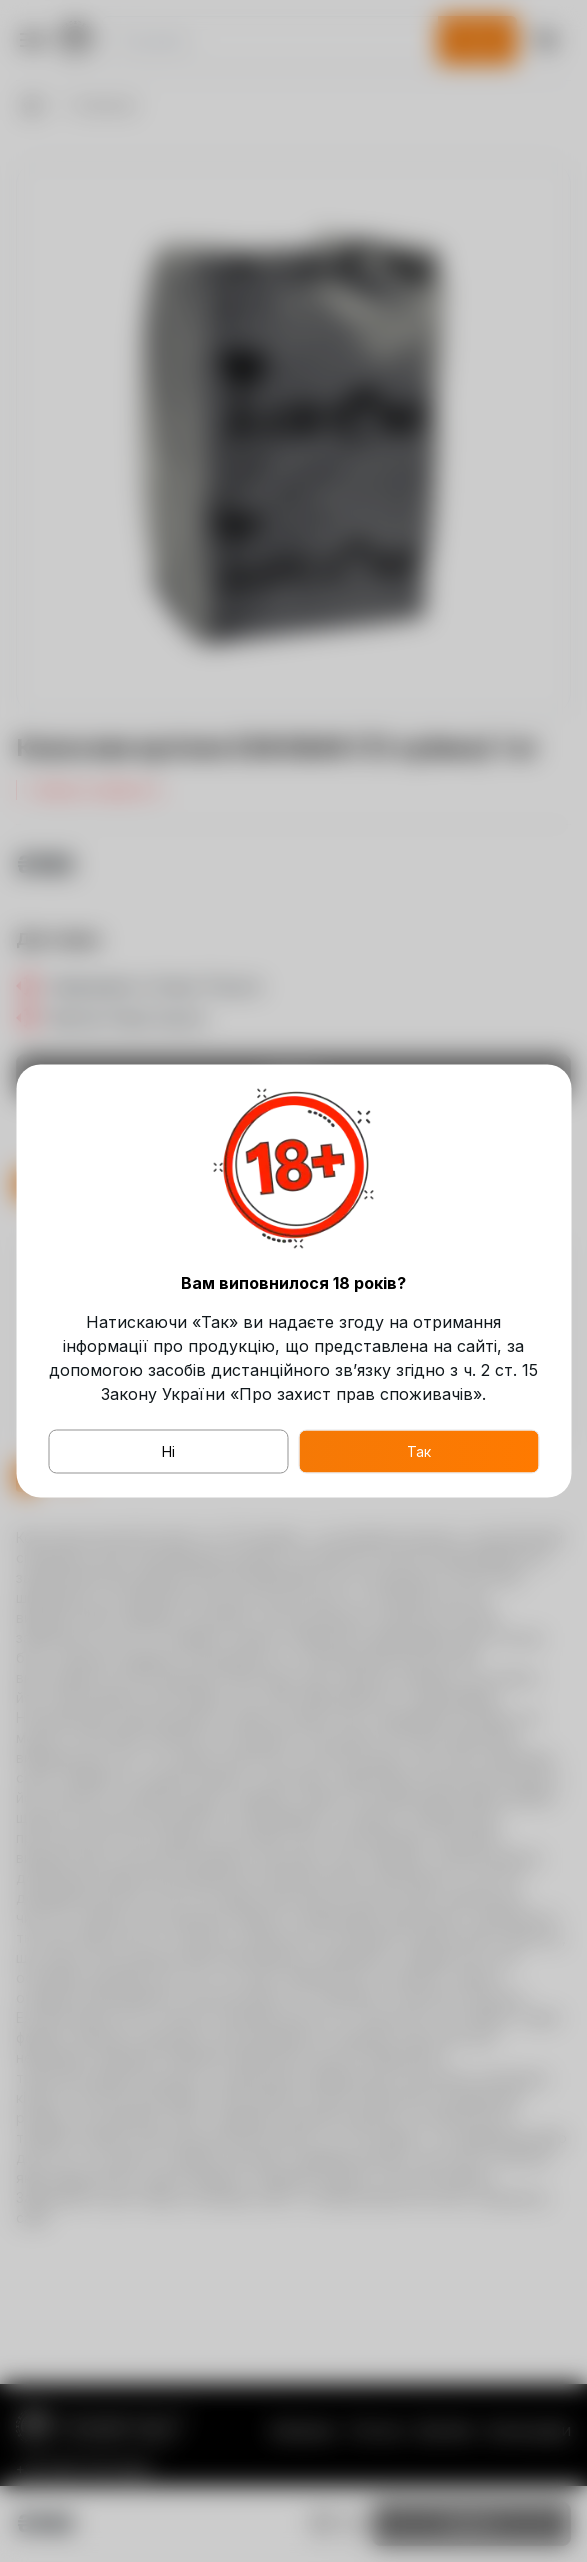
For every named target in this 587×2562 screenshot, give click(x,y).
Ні (168, 1451)
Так (419, 1451)
